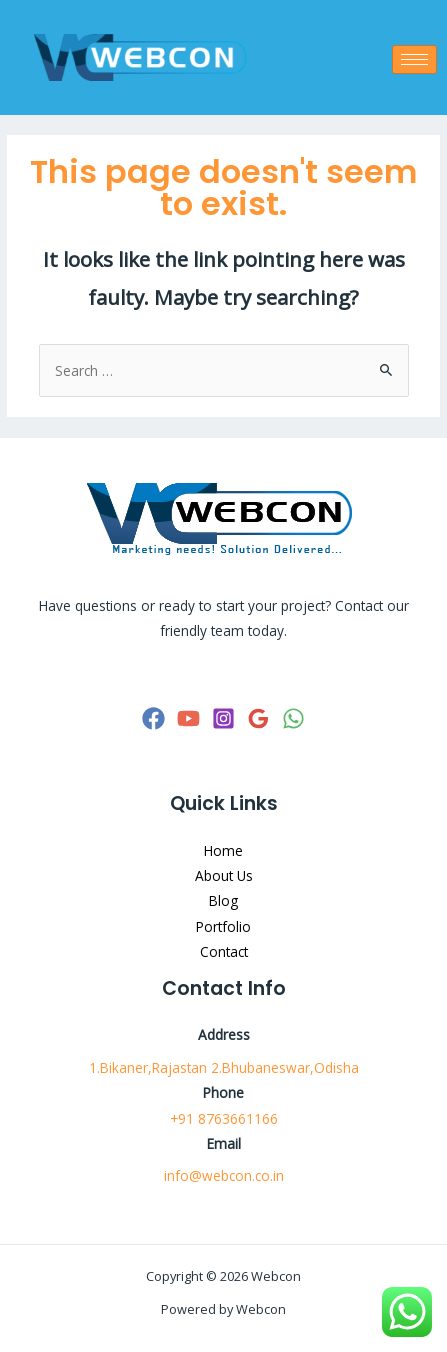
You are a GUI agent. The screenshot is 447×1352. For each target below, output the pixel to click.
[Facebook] (153, 718)
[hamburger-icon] (414, 59)
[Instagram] (223, 718)
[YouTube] (188, 718)
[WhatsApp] (293, 718)
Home (223, 850)
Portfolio (223, 926)
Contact (224, 951)
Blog (223, 900)
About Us (224, 875)
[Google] (258, 718)
